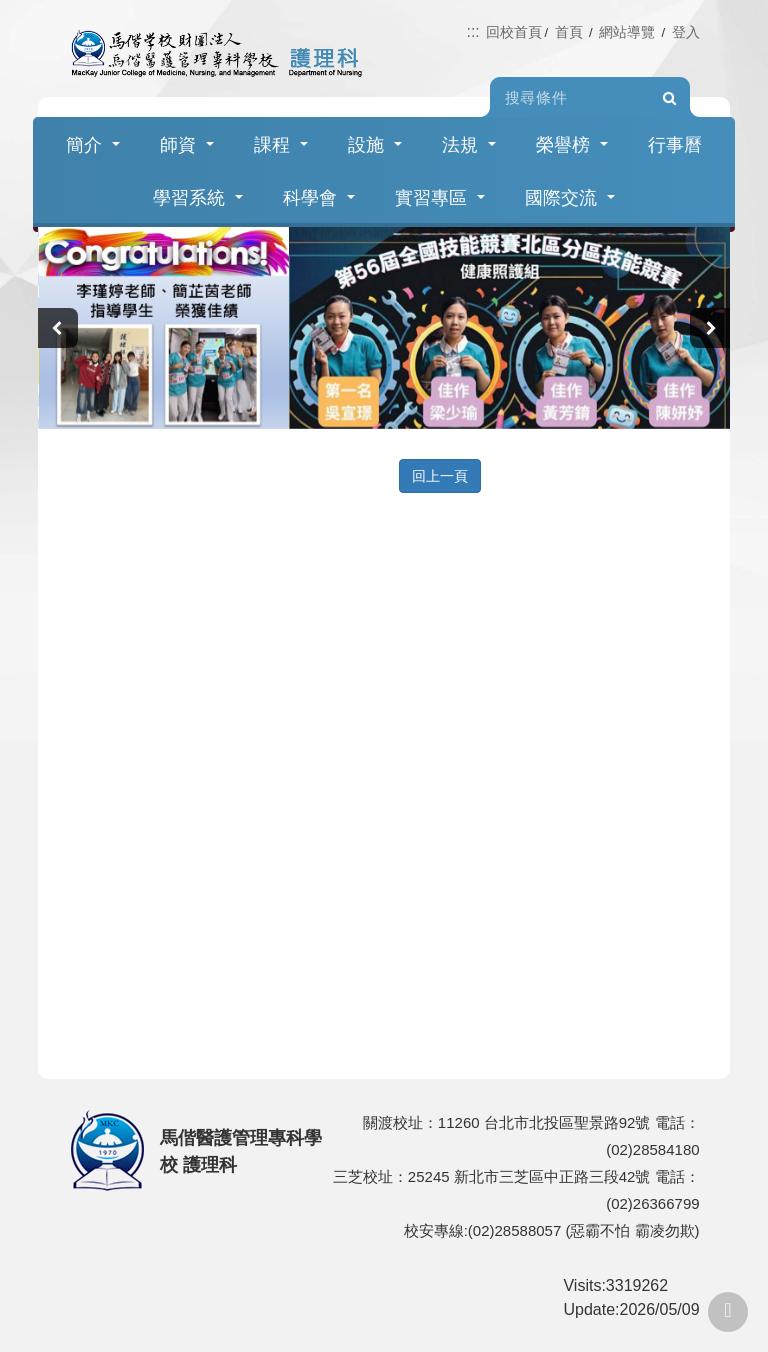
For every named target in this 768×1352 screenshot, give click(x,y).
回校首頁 (514, 32)
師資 (187, 145)
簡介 (93, 145)
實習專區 (440, 198)
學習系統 (198, 198)
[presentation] (58, 328)
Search (670, 98)
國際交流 (570, 198)
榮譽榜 (572, 145)
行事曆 (675, 145)
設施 (375, 145)
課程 (281, 145)
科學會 (319, 198)
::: (472, 31)
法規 (469, 145)
